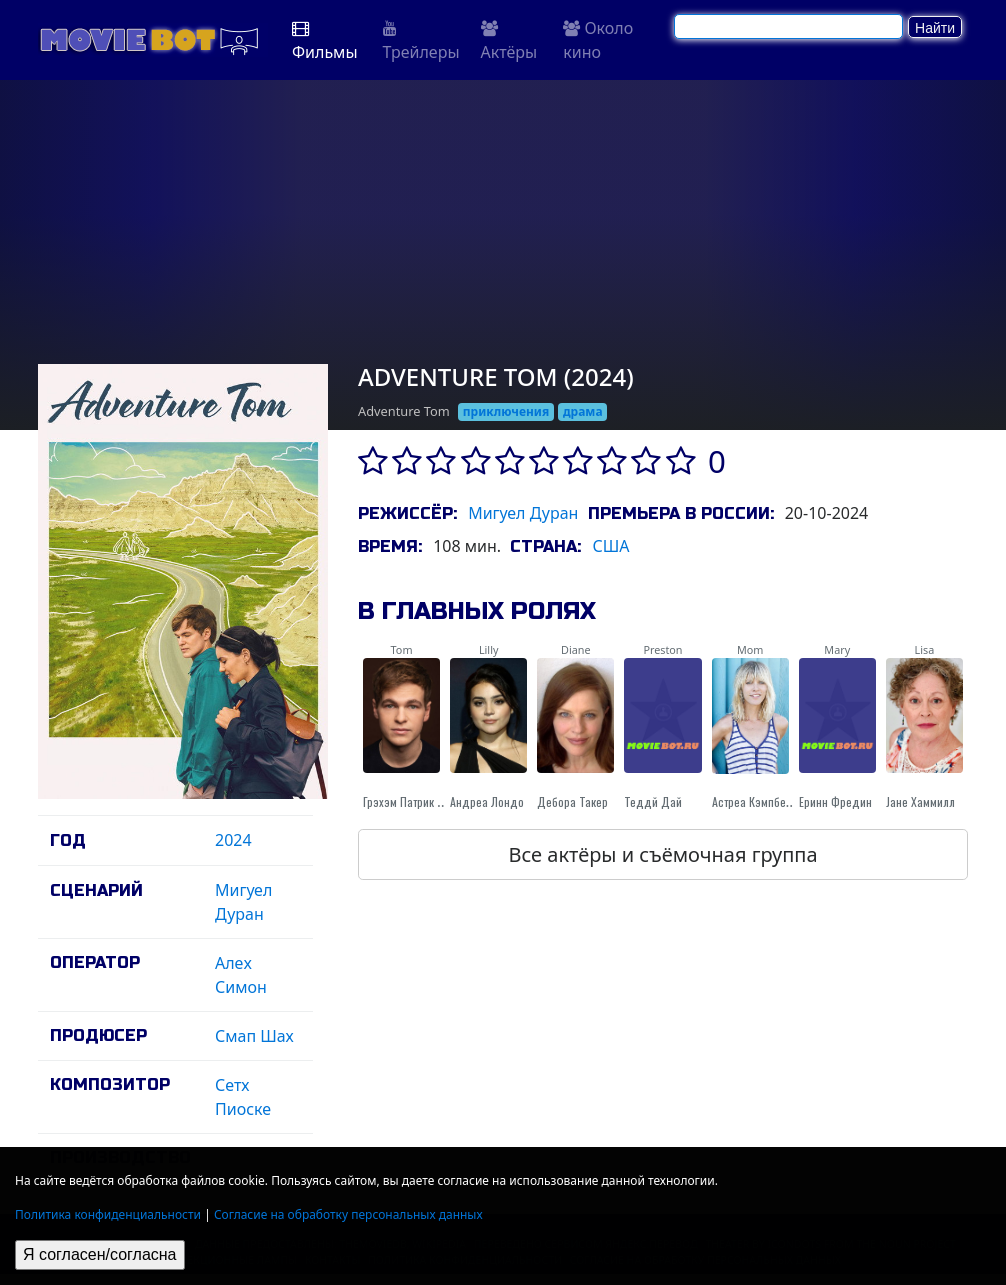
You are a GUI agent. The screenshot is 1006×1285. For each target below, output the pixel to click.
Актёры (509, 41)
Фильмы (325, 41)
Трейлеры (421, 41)
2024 (233, 840)
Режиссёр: (407, 513)
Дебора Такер (572, 801)
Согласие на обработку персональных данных (348, 1214)
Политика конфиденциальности (108, 1214)
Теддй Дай (653, 801)
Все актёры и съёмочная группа (662, 854)
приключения (506, 411)
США (610, 546)
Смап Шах (254, 1036)
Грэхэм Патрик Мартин (418, 801)
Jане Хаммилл (920, 801)
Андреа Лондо (487, 801)
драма (583, 411)
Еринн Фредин (835, 801)
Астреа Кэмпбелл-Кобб (769, 801)
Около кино (598, 40)
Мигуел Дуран (523, 513)
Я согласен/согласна (100, 1254)
